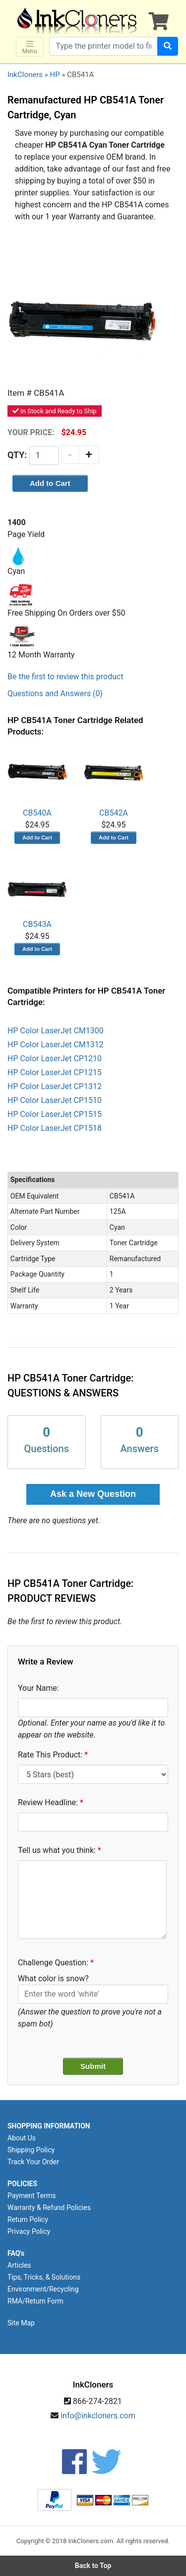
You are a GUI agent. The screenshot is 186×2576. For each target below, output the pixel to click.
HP (55, 74)
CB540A (37, 782)
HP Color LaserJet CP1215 (54, 1072)
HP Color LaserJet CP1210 (54, 1058)
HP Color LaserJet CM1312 (55, 1044)
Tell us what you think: (57, 1850)
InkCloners (25, 74)
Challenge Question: (53, 1962)
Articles (19, 2265)
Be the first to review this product (65, 676)
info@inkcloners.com (98, 2415)
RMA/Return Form (35, 2301)
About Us (21, 2138)
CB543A (37, 894)
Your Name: (38, 1688)
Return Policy (27, 2219)
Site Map (21, 2323)
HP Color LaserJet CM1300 (55, 1030)
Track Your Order (33, 2162)
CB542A (113, 782)
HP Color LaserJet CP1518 (54, 1128)
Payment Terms (31, 2196)
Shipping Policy (31, 2150)
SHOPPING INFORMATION (48, 2126)
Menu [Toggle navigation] (29, 47)
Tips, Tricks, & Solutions (43, 2277)
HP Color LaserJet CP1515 (54, 1114)
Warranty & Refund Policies (49, 2207)
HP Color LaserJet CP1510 (54, 1100)
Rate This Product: (50, 1754)
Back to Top (93, 2566)
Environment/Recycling (43, 2289)
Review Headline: (48, 1802)
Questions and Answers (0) (55, 693)
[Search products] (103, 46)
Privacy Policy (28, 2231)
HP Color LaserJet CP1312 (54, 1086)
